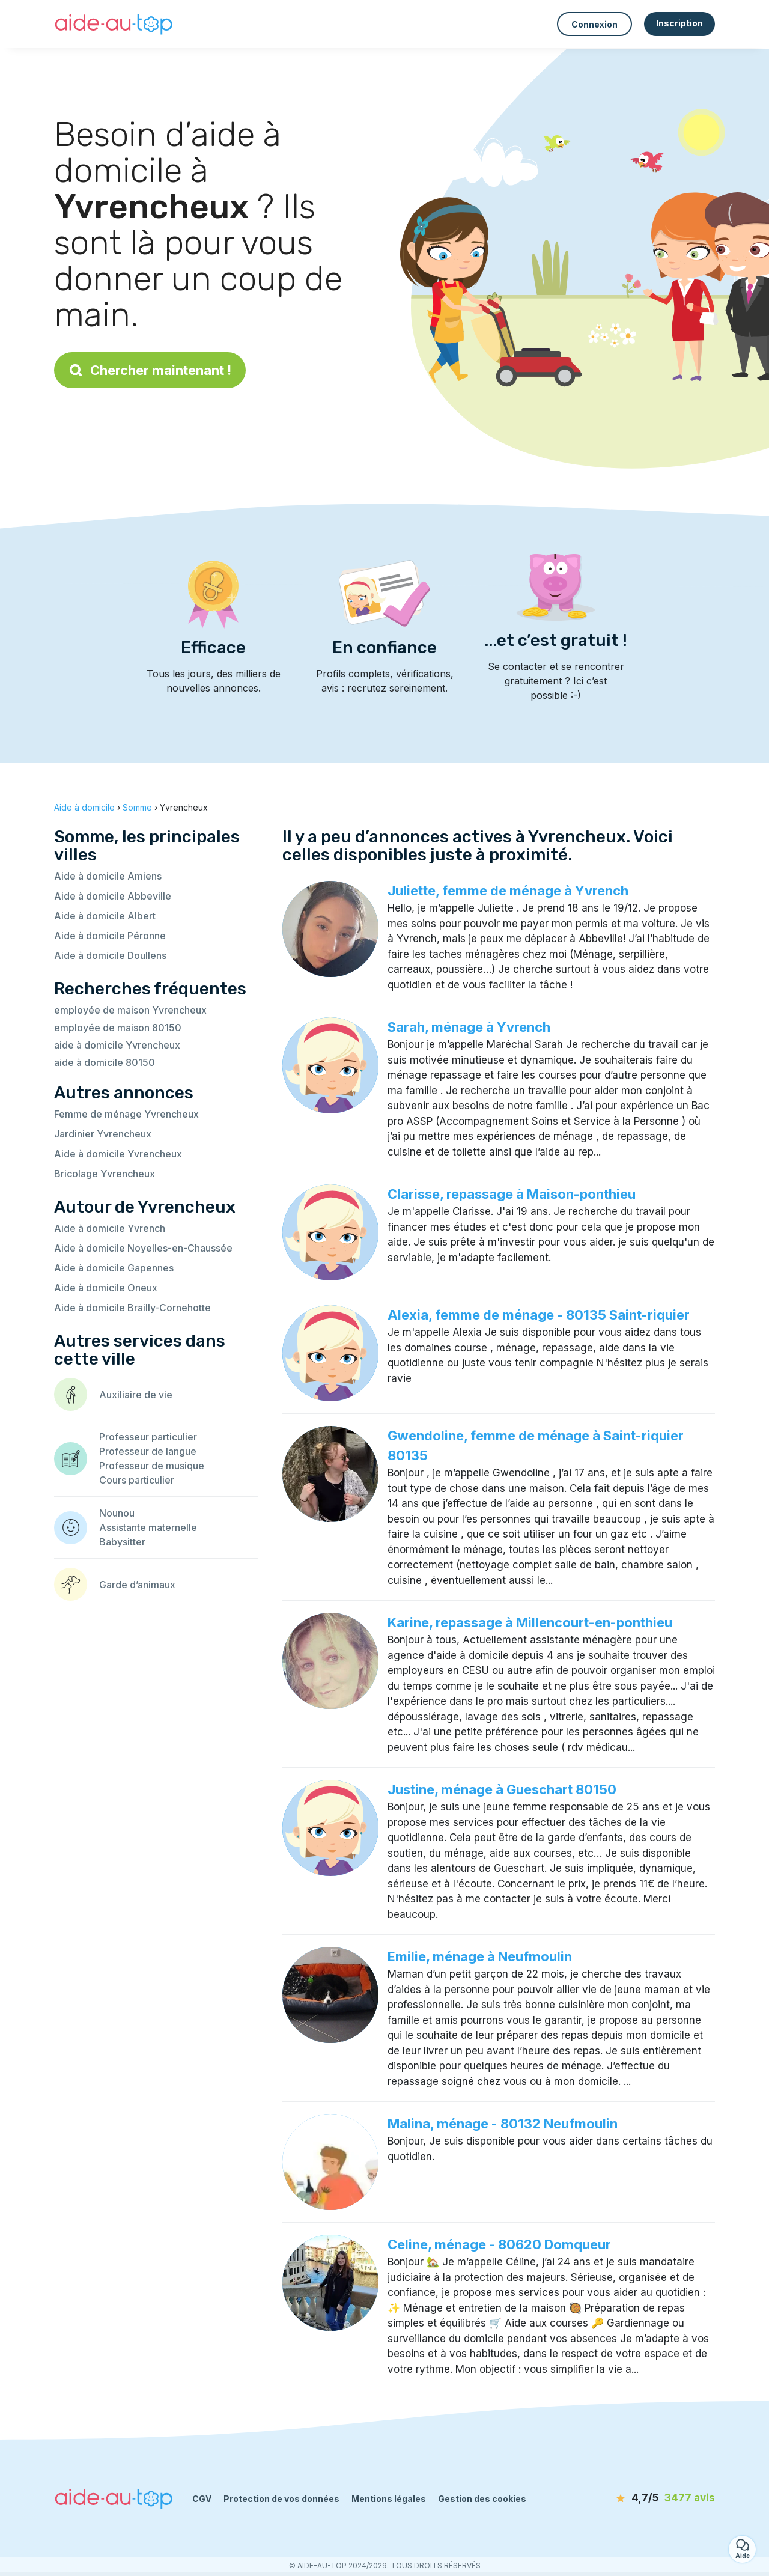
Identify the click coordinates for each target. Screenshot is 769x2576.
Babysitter (122, 1542)
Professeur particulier (148, 1437)
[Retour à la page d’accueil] (114, 24)
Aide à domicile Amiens (108, 876)
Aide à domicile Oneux (105, 1288)
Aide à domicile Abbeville (112, 896)
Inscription (679, 23)
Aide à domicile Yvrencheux (118, 1154)
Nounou (117, 1513)
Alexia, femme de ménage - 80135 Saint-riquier (539, 1315)
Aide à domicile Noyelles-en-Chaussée (143, 1248)
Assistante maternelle (148, 1527)
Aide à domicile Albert (105, 916)
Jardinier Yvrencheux (102, 1134)
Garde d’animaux (137, 1585)
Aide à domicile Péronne (110, 936)
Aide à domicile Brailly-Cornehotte (132, 1308)
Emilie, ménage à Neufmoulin (480, 1956)
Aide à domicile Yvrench (109, 1228)
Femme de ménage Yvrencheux (126, 1114)
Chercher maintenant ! (149, 370)
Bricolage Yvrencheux (104, 1174)
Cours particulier (136, 1480)
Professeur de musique (151, 1466)
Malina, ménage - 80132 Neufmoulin (503, 2123)
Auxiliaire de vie (135, 1395)
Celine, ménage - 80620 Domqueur (499, 2244)
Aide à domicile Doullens (110, 955)
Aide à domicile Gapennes (114, 1268)
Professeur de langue (147, 1451)
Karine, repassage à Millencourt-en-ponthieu (530, 1622)
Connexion (594, 24)
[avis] (646, 2498)
